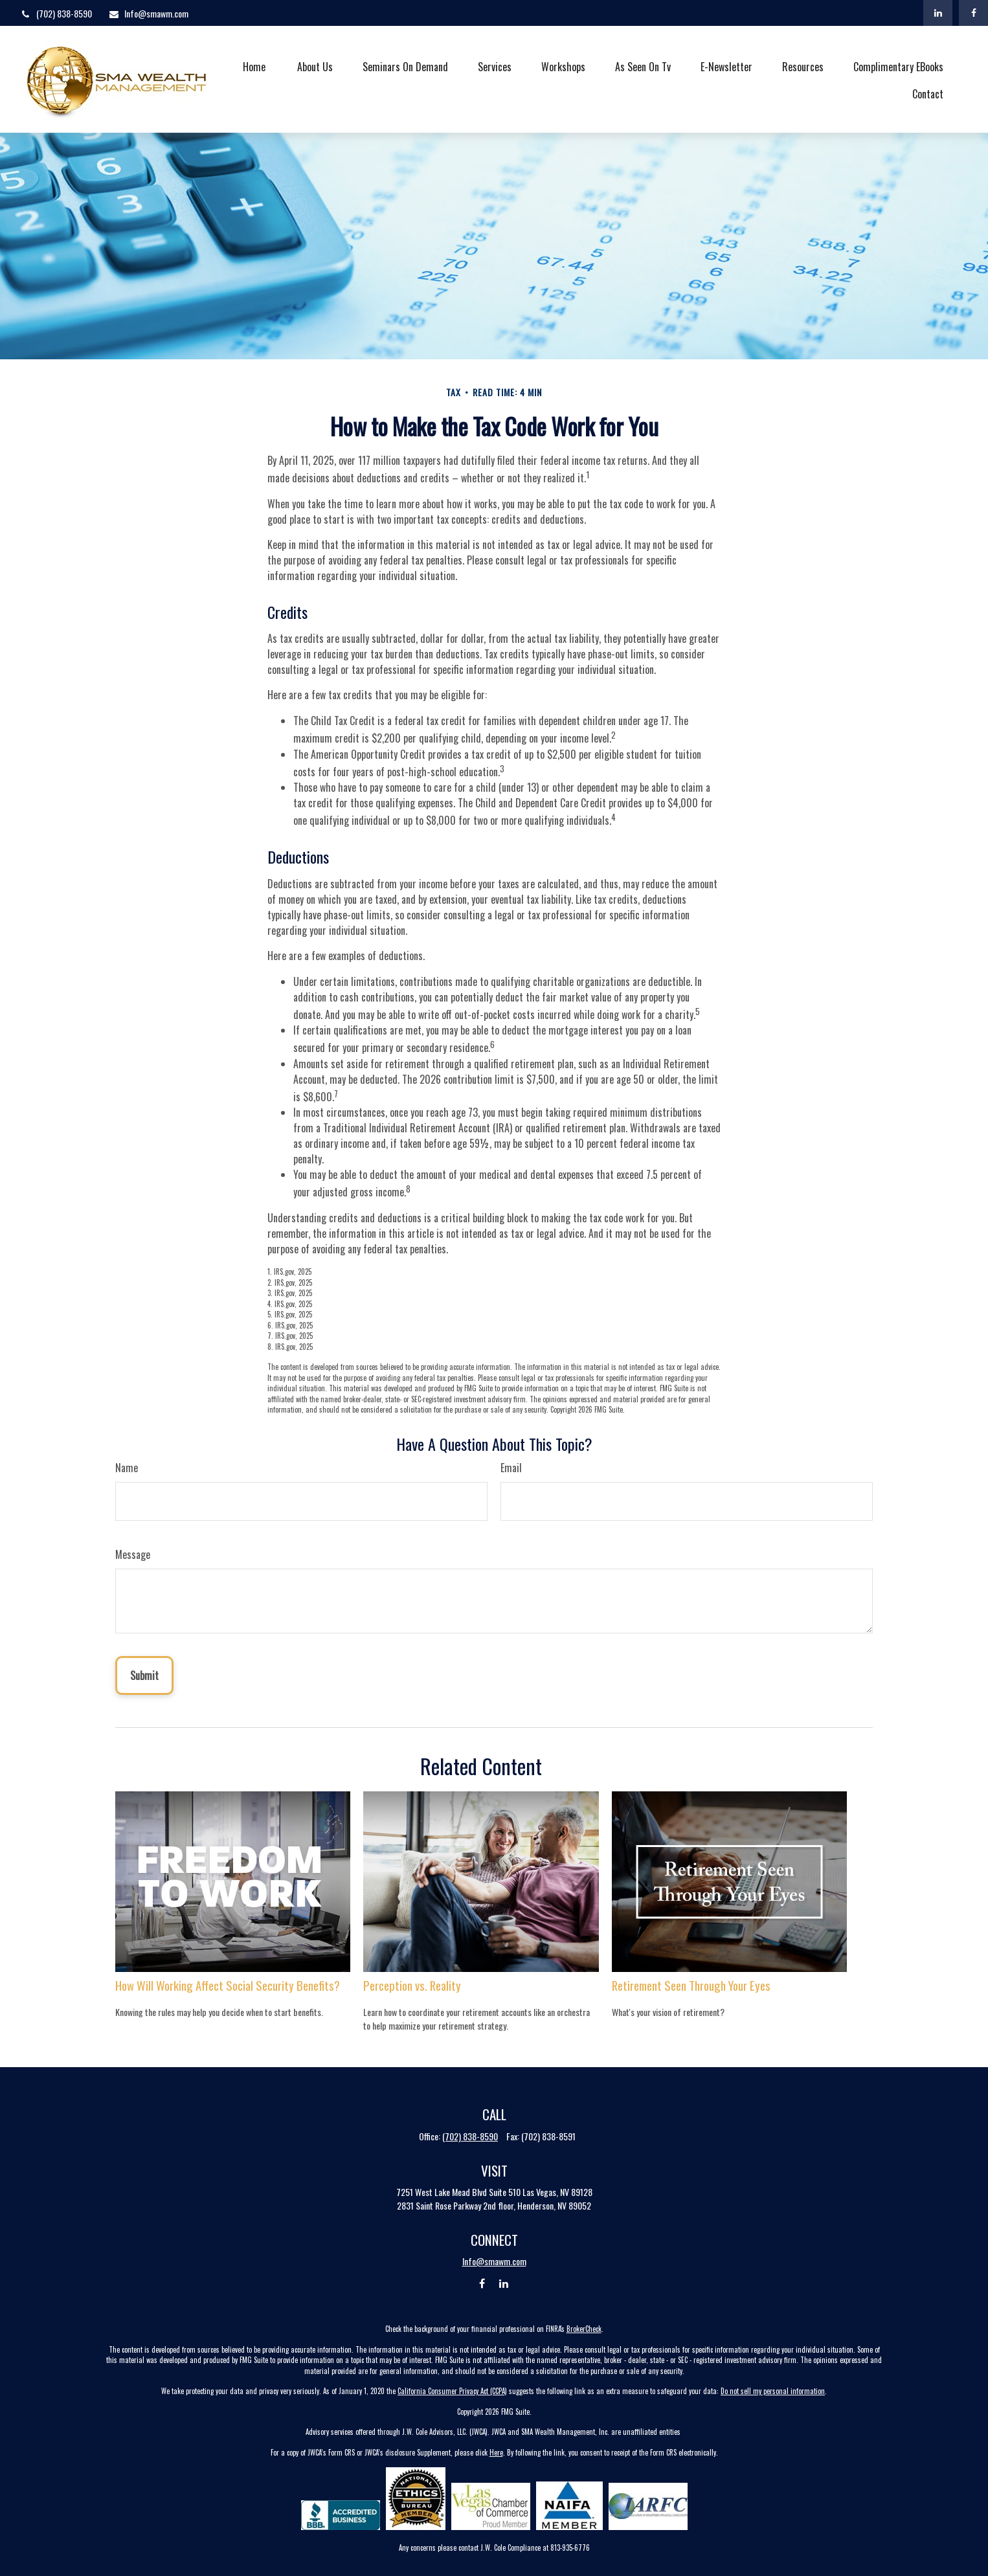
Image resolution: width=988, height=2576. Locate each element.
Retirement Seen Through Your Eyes (691, 1985)
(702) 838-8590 (56, 13)
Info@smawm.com (148, 13)
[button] (254, 65)
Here (496, 2452)
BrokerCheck (584, 2329)
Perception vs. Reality (412, 1985)
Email (511, 1467)
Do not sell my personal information (773, 2391)
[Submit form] (144, 1675)
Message (132, 1554)
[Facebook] (973, 13)
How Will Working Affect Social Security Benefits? (227, 1985)
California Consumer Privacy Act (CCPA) (452, 2391)
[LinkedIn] (937, 13)
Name (126, 1467)
